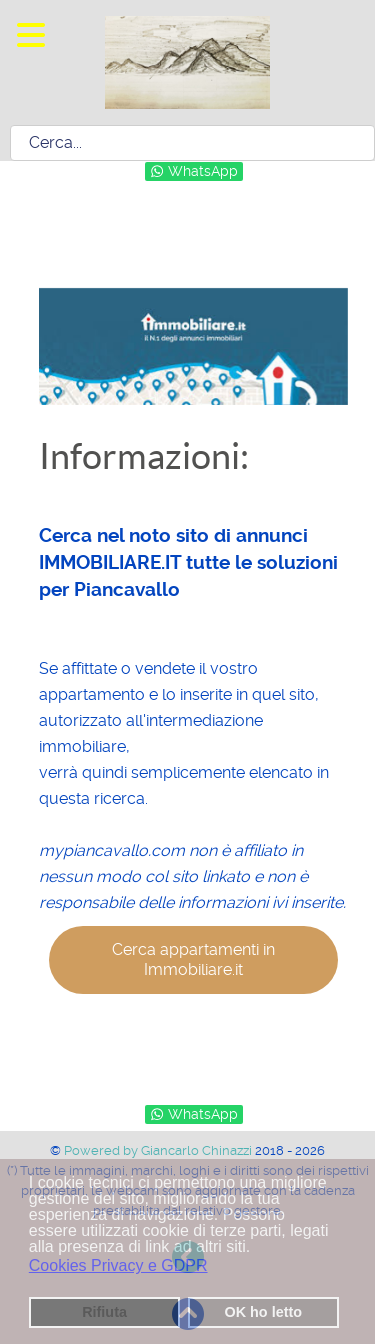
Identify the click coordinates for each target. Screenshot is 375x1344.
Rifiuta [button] (104, 1312)
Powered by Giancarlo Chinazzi (159, 1150)
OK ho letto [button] (263, 1312)
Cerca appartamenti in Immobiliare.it (193, 959)
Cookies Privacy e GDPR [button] (118, 1265)
